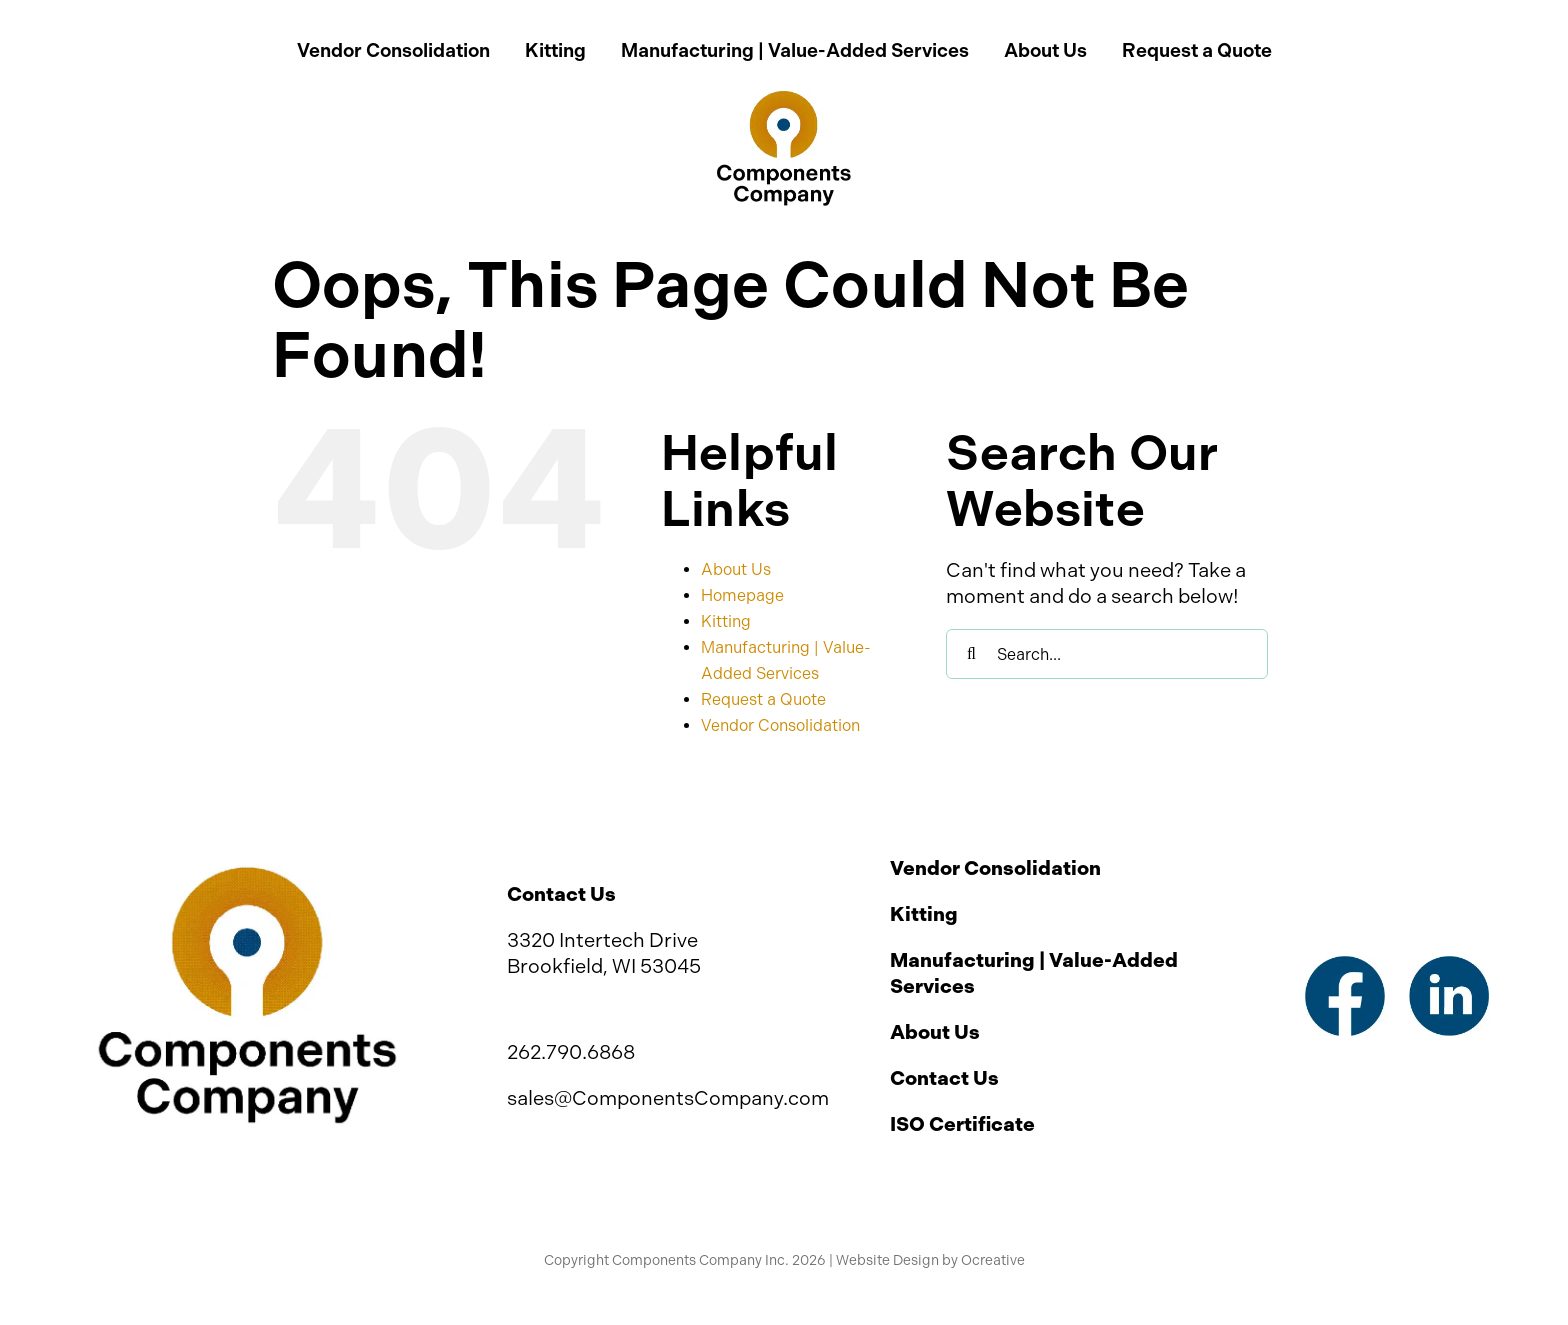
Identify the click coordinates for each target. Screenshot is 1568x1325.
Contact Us (944, 1078)
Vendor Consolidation (780, 725)
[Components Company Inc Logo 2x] (784, 100)
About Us (736, 569)
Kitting (726, 621)
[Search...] (1106, 654)
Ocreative (993, 1260)
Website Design (887, 1260)
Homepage (742, 595)
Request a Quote (763, 699)
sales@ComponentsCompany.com (668, 1098)
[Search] (971, 654)
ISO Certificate (962, 1124)
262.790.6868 (571, 1052)
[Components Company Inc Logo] (247, 875)
